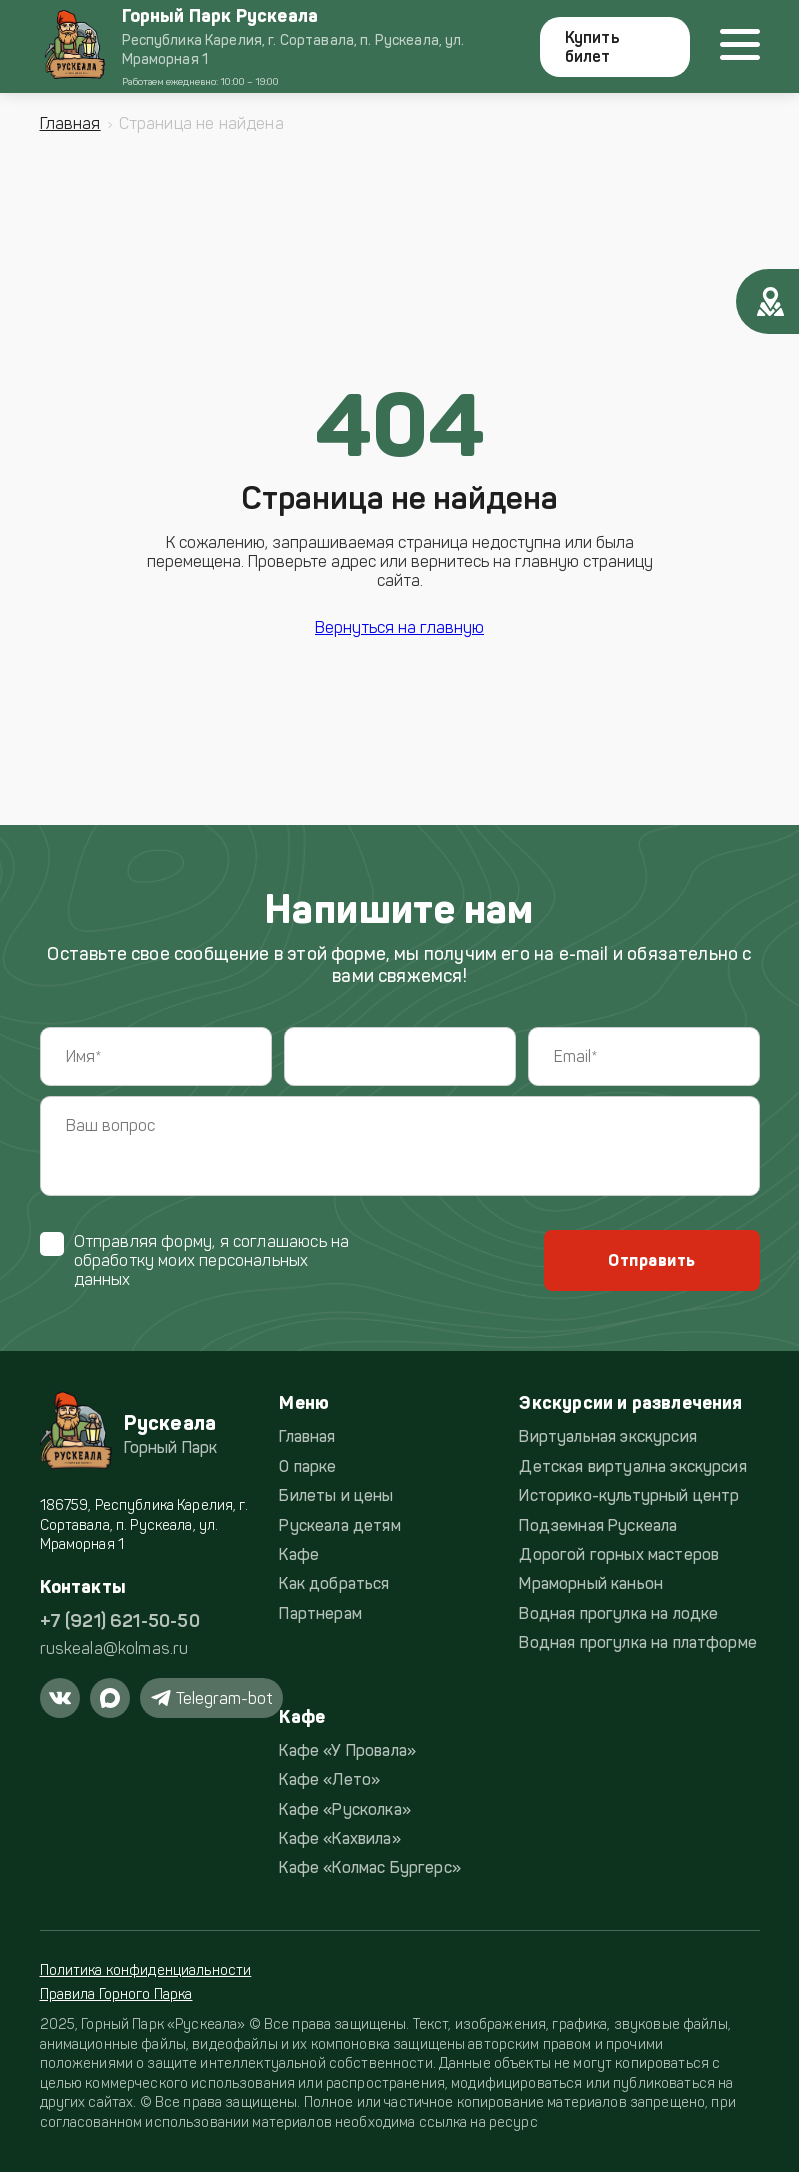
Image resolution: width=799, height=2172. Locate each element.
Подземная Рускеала (598, 1525)
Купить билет (592, 47)
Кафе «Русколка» (344, 1809)
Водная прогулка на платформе (637, 1642)
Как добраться (334, 1583)
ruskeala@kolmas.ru (114, 1648)
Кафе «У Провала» (347, 1750)
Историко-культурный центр (629, 1495)
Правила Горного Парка (116, 1994)
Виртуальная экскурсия (607, 1436)
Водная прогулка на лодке (618, 1613)
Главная (70, 123)
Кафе (299, 1554)
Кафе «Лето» (329, 1779)
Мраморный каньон (591, 1583)
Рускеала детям (339, 1525)
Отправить (651, 1260)
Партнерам (320, 1613)
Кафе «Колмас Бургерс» (369, 1867)
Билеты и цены (336, 1495)
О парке (307, 1466)
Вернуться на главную (399, 627)
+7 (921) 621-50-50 (120, 1621)
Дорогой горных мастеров (619, 1554)
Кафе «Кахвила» (339, 1838)
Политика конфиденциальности (146, 1970)
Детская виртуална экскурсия (632, 1466)
